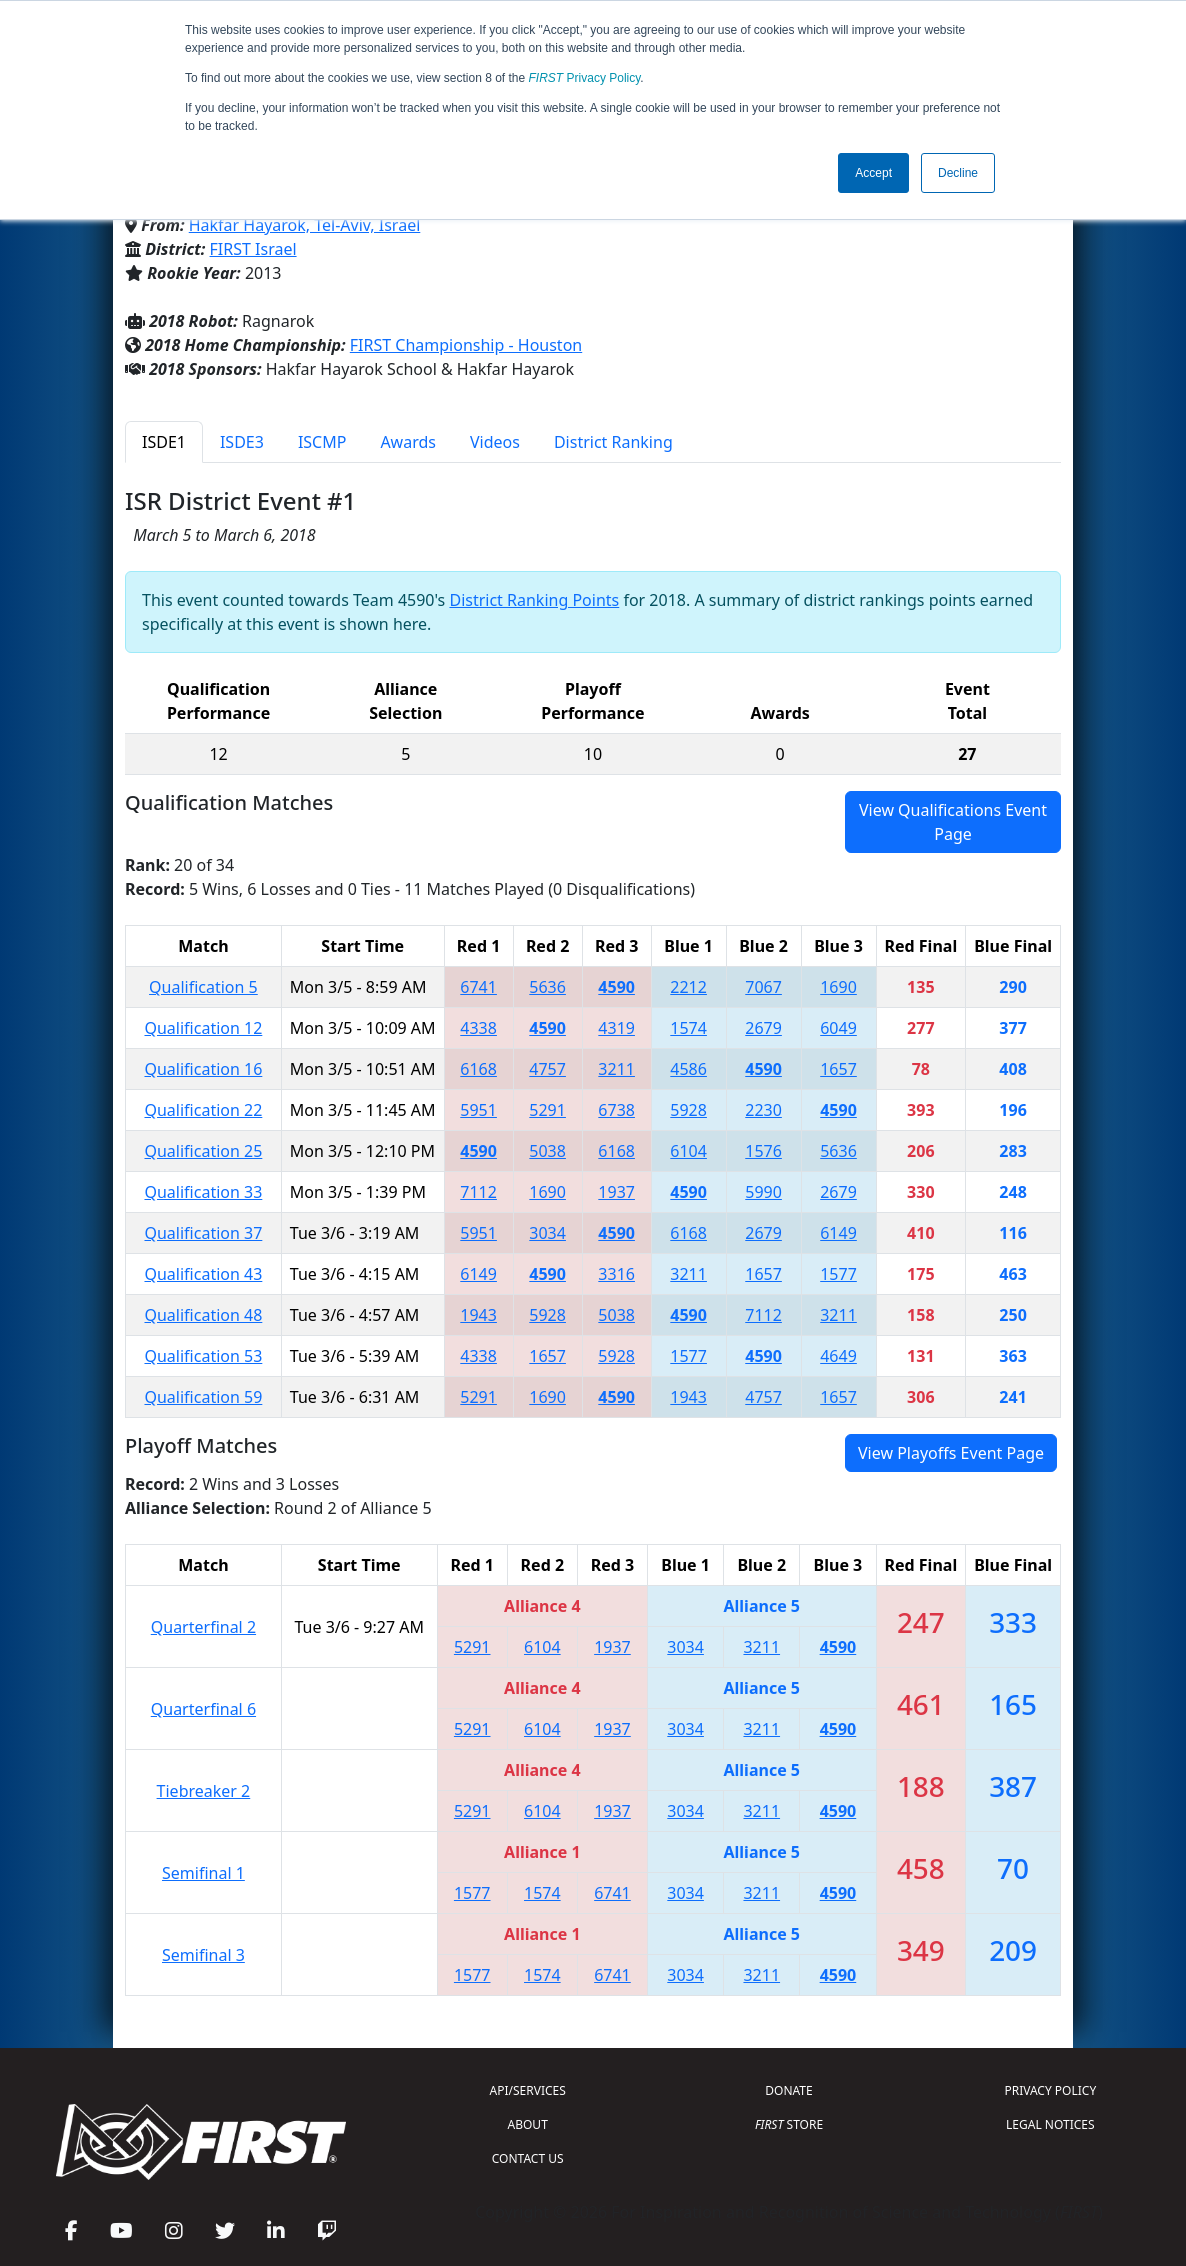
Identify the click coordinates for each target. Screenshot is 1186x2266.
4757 (547, 1069)
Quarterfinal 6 (203, 1709)
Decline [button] (958, 173)
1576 (763, 1151)
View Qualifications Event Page (953, 822)
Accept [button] (873, 173)
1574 (688, 1028)
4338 (478, 1028)
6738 (616, 1110)
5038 (547, 1151)
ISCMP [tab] (322, 442)
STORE (789, 2124)
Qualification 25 (203, 1151)
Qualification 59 (203, 1397)
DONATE (788, 2090)
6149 (838, 1233)
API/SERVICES (528, 2090)
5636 (547, 987)
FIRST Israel (253, 249)
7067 (763, 987)
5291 (547, 1110)
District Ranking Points (534, 600)
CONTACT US (528, 2158)
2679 (763, 1028)
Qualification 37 (203, 1233)
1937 (616, 1192)
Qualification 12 (203, 1028)
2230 (763, 1110)
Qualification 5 (203, 987)
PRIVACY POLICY (1050, 2090)
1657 (838, 1069)
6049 (838, 1028)
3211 (616, 1069)
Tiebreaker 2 (204, 1791)
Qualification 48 (203, 1315)
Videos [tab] (495, 442)
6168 (478, 1069)
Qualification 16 (203, 1069)
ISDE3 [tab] (242, 442)
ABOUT (528, 2124)
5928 (688, 1110)
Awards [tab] (408, 442)
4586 (688, 1069)
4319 (616, 1028)
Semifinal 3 (203, 1955)
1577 (838, 1274)
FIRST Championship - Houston (466, 345)
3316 (616, 1274)
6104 (688, 1151)
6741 (478, 987)
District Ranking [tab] (613, 442)
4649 (838, 1356)
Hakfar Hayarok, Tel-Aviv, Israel (305, 225)
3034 (547, 1233)
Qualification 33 (203, 1192)
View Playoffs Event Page (951, 1453)
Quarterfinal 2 (203, 1627)
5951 (478, 1110)
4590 (616, 987)
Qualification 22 (203, 1110)
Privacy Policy (585, 78)
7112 (478, 1192)
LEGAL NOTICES (1050, 2124)
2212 (688, 987)
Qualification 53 (203, 1356)
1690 (838, 987)
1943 (478, 1315)
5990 (763, 1192)
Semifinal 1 (203, 1873)
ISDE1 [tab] (164, 442)
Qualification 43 (203, 1274)
